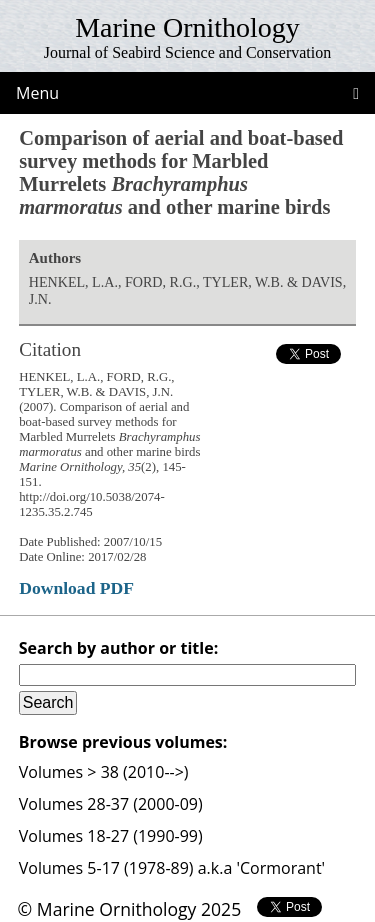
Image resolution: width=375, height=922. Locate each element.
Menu (37, 93)
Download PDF (76, 588)
